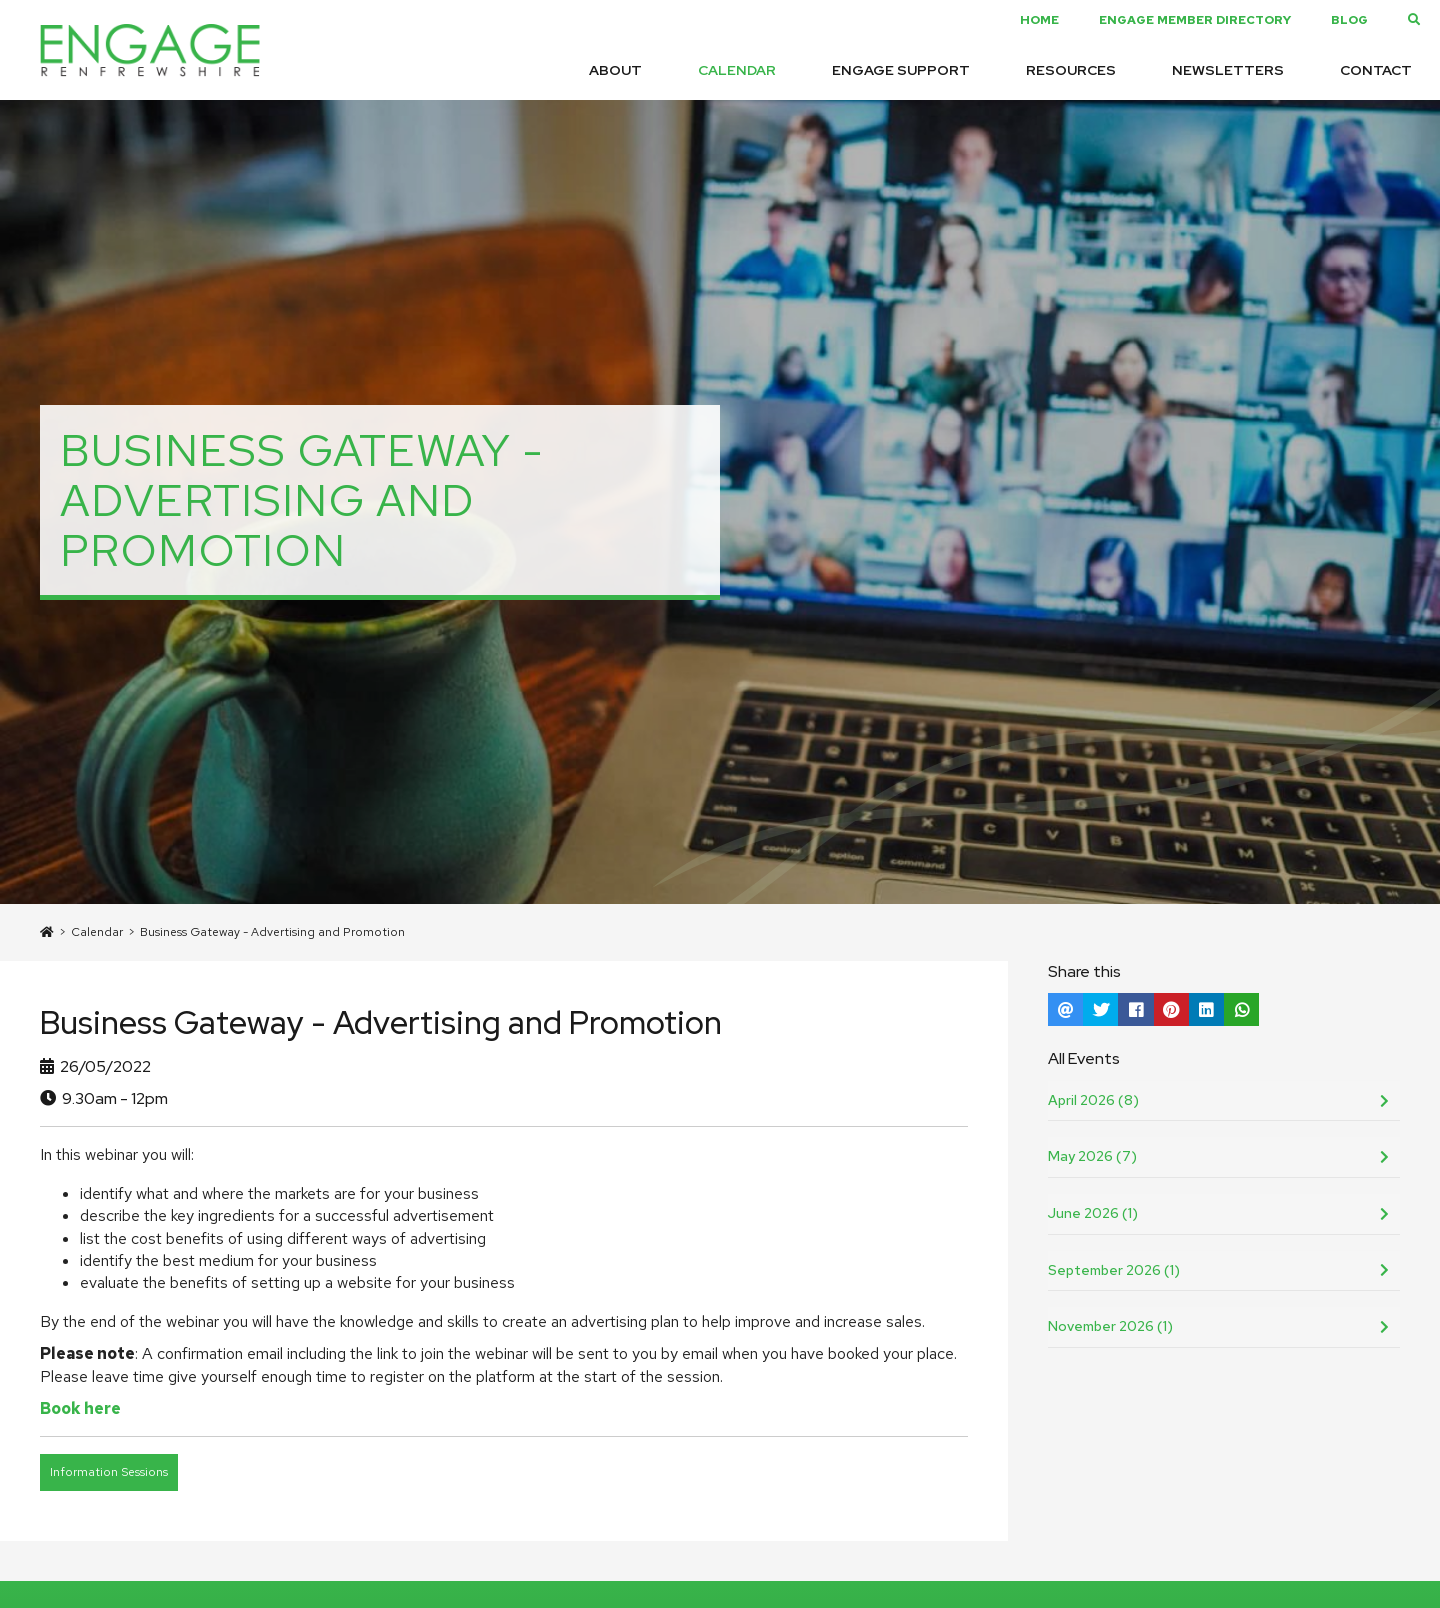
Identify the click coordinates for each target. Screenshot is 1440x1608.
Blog (1349, 20)
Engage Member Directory (1195, 20)
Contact (1376, 70)
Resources (1071, 70)
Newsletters (1228, 70)
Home (1039, 20)
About (615, 70)
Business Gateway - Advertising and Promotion (272, 932)
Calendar (737, 70)
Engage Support (901, 70)
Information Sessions (109, 1472)
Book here (80, 1408)
